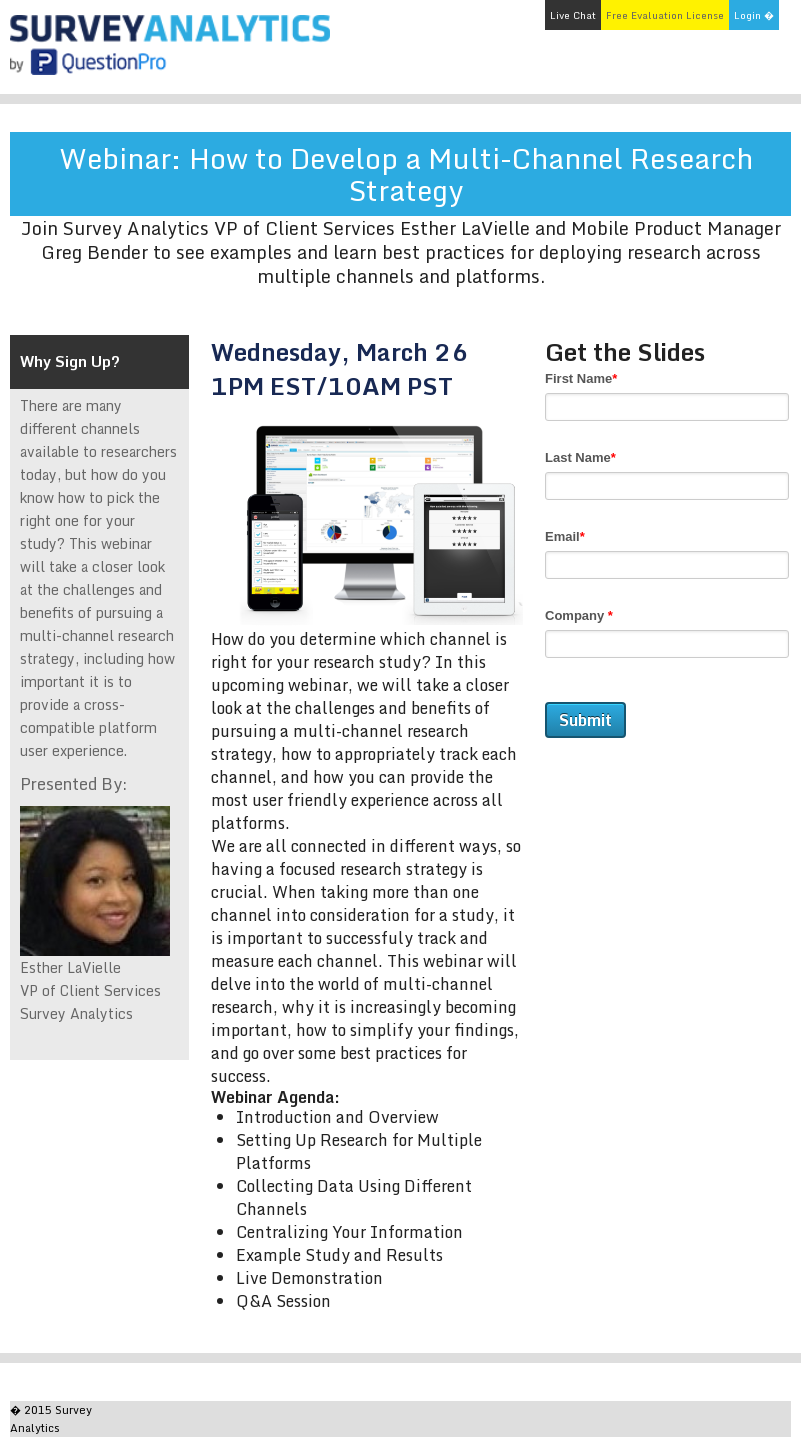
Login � (754, 15)
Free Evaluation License (665, 15)
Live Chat (573, 15)
